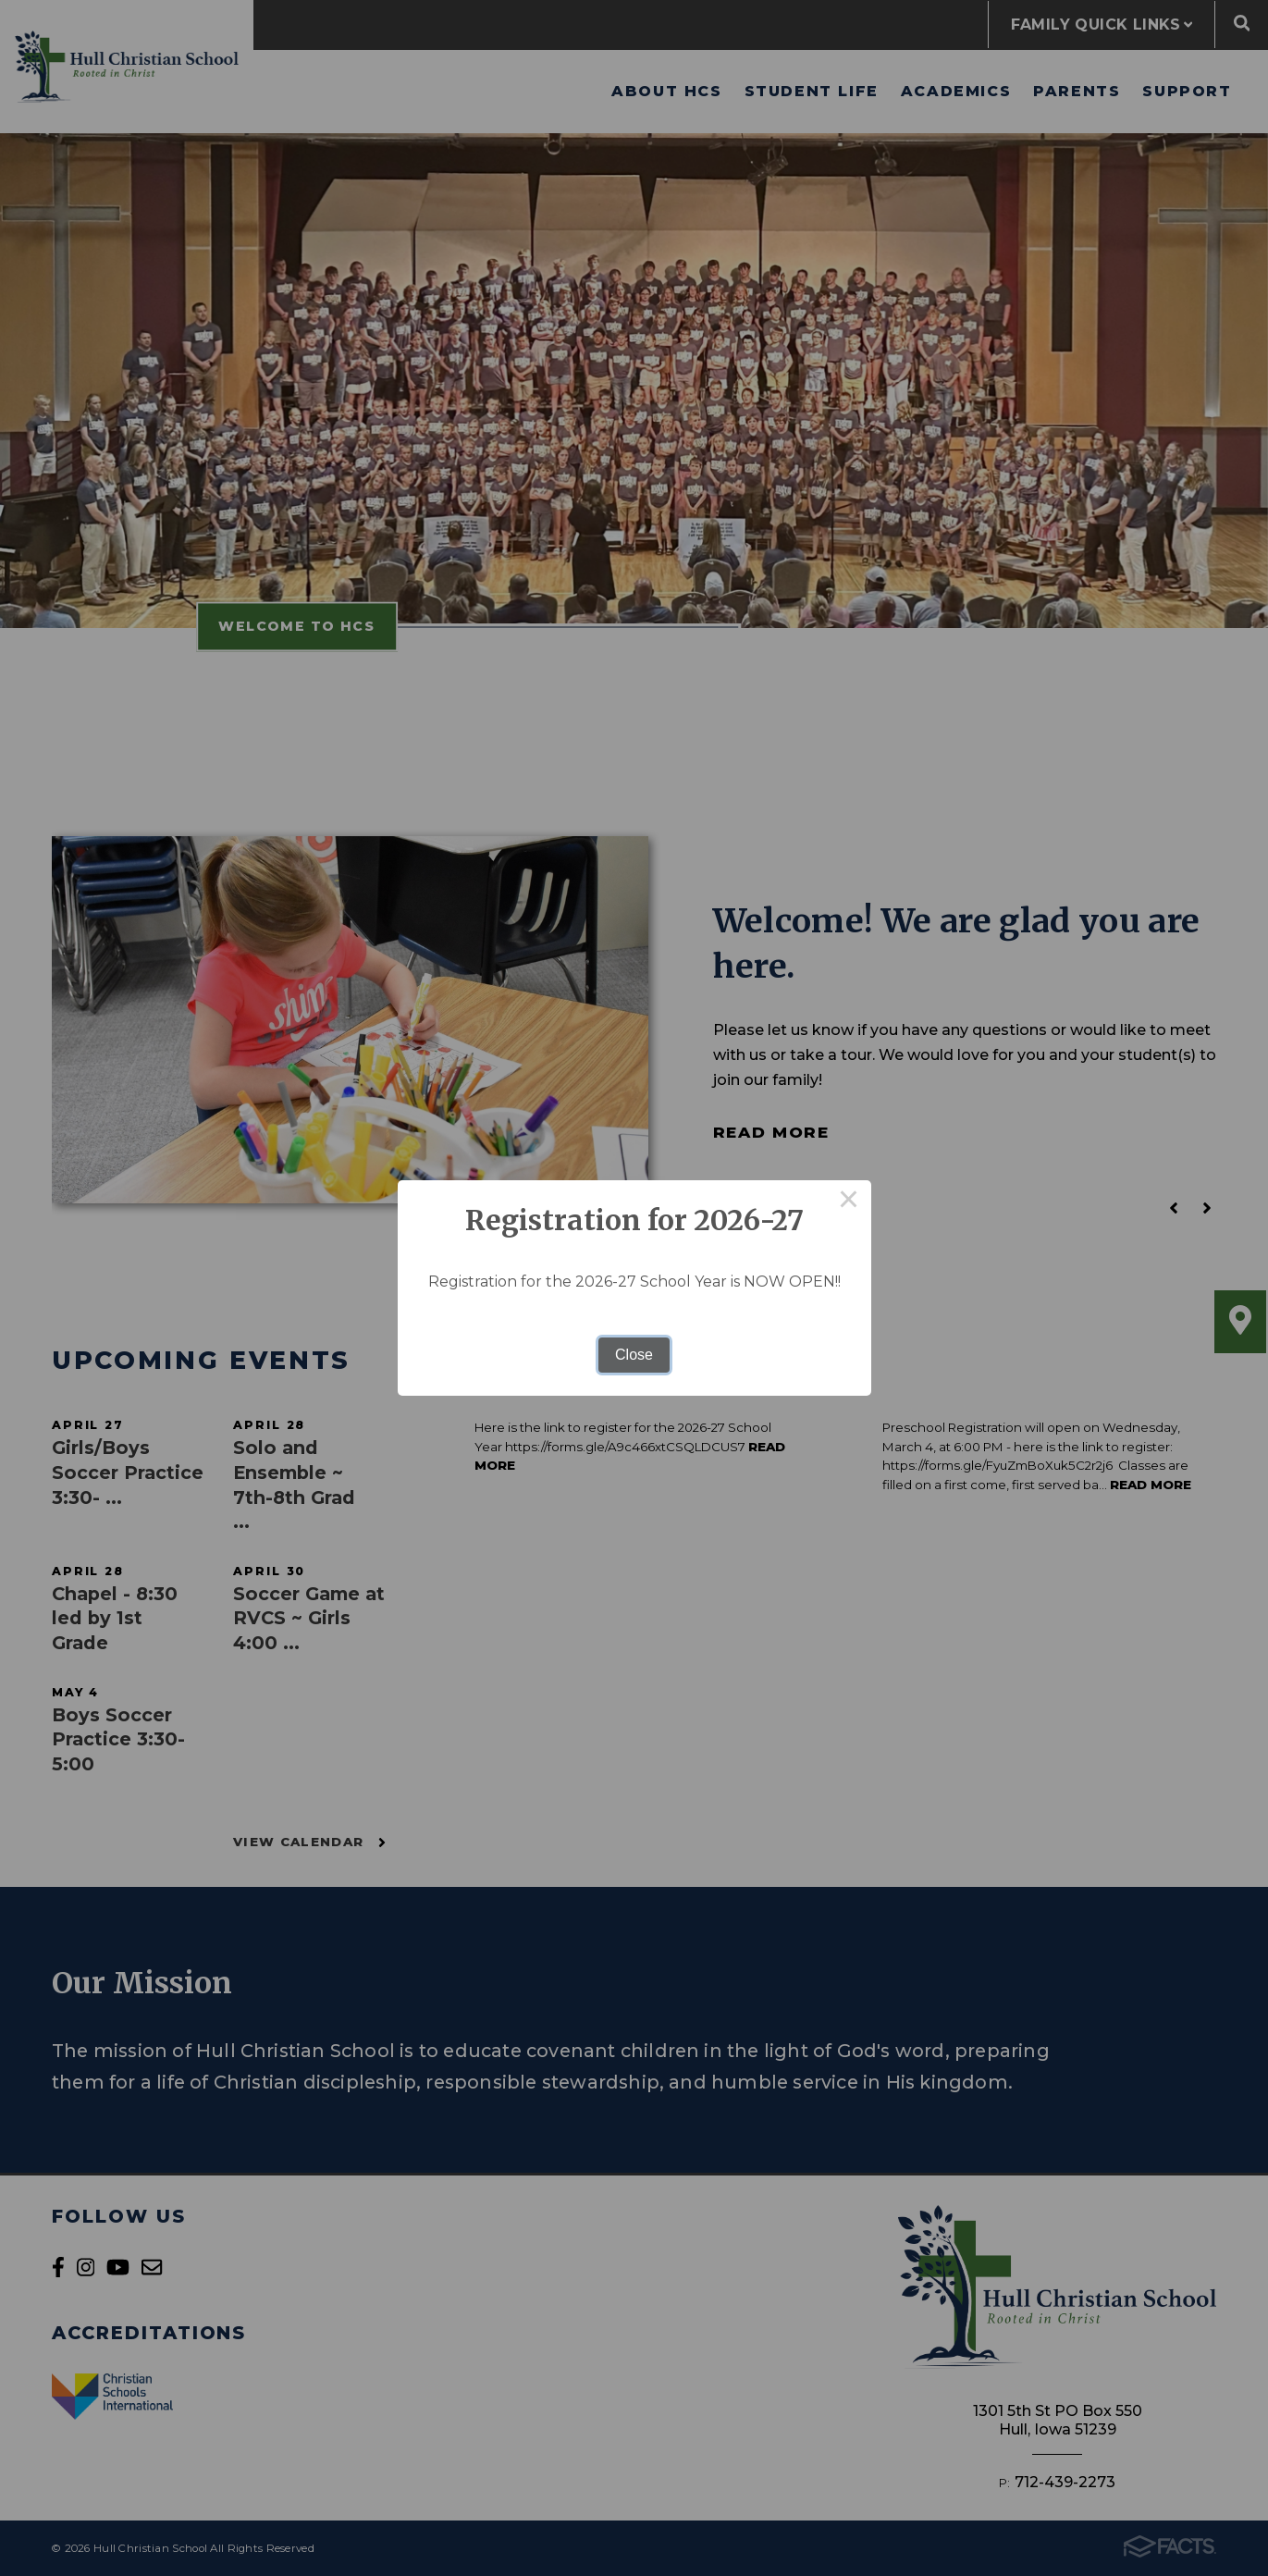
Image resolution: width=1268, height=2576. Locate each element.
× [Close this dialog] (849, 1202)
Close (634, 1354)
